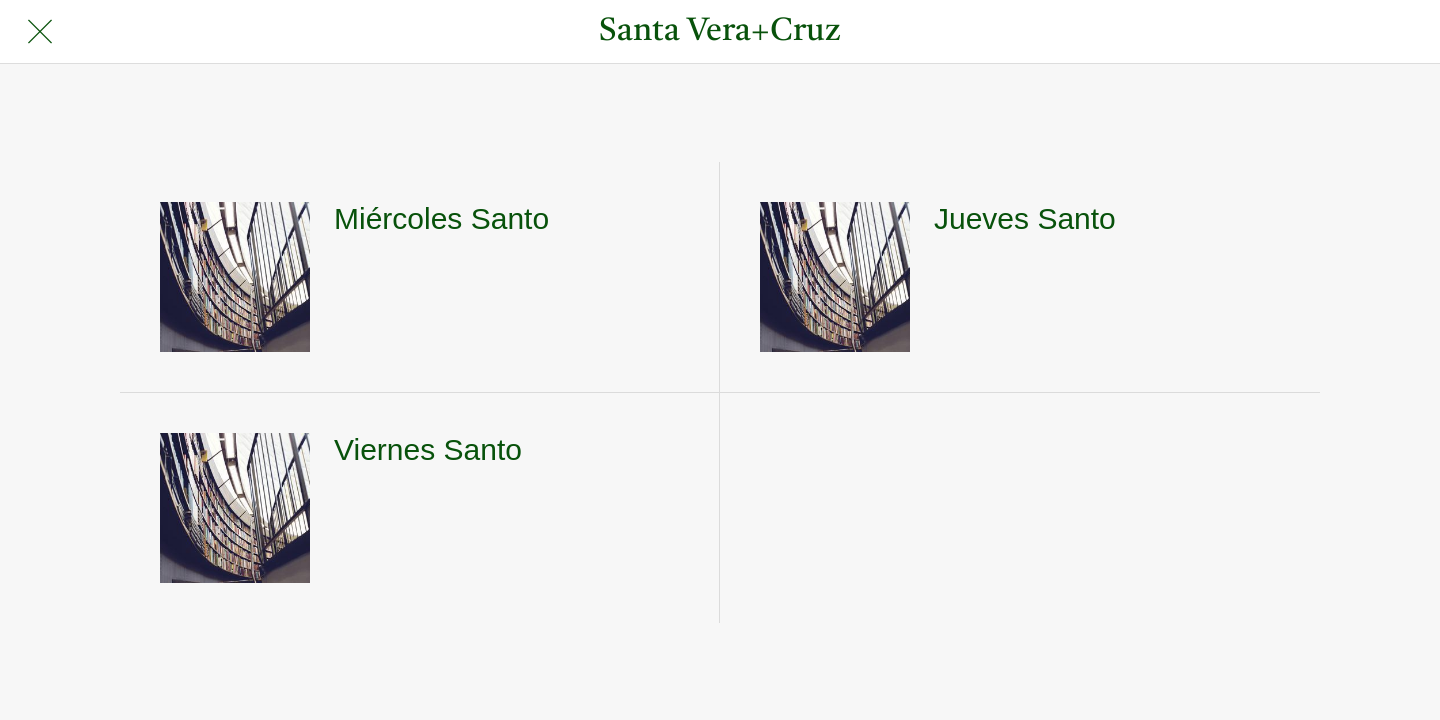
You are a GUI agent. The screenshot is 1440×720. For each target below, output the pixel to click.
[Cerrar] (40, 32)
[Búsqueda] (1358, 32)
